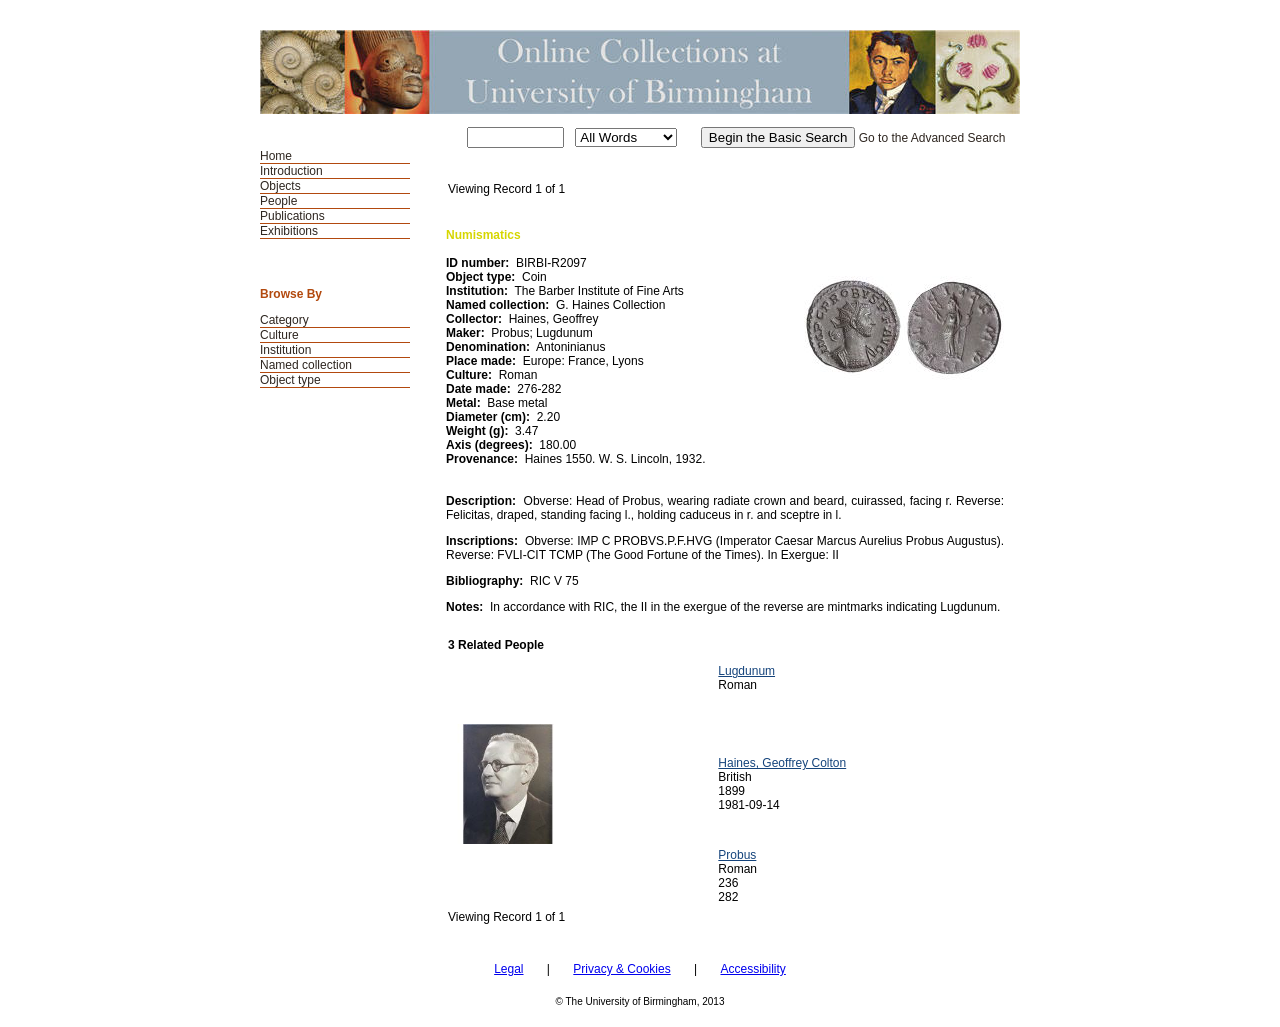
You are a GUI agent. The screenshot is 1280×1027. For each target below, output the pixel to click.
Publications (292, 216)
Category (284, 320)
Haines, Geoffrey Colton (782, 763)
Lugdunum (746, 671)
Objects (280, 186)
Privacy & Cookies (621, 969)
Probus (737, 855)
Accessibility (752, 969)
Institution (285, 350)
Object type (290, 380)
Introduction (291, 171)
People (278, 201)
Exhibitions (289, 231)
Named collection (306, 365)
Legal (508, 969)
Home (276, 156)
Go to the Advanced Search (932, 138)
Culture (279, 335)
